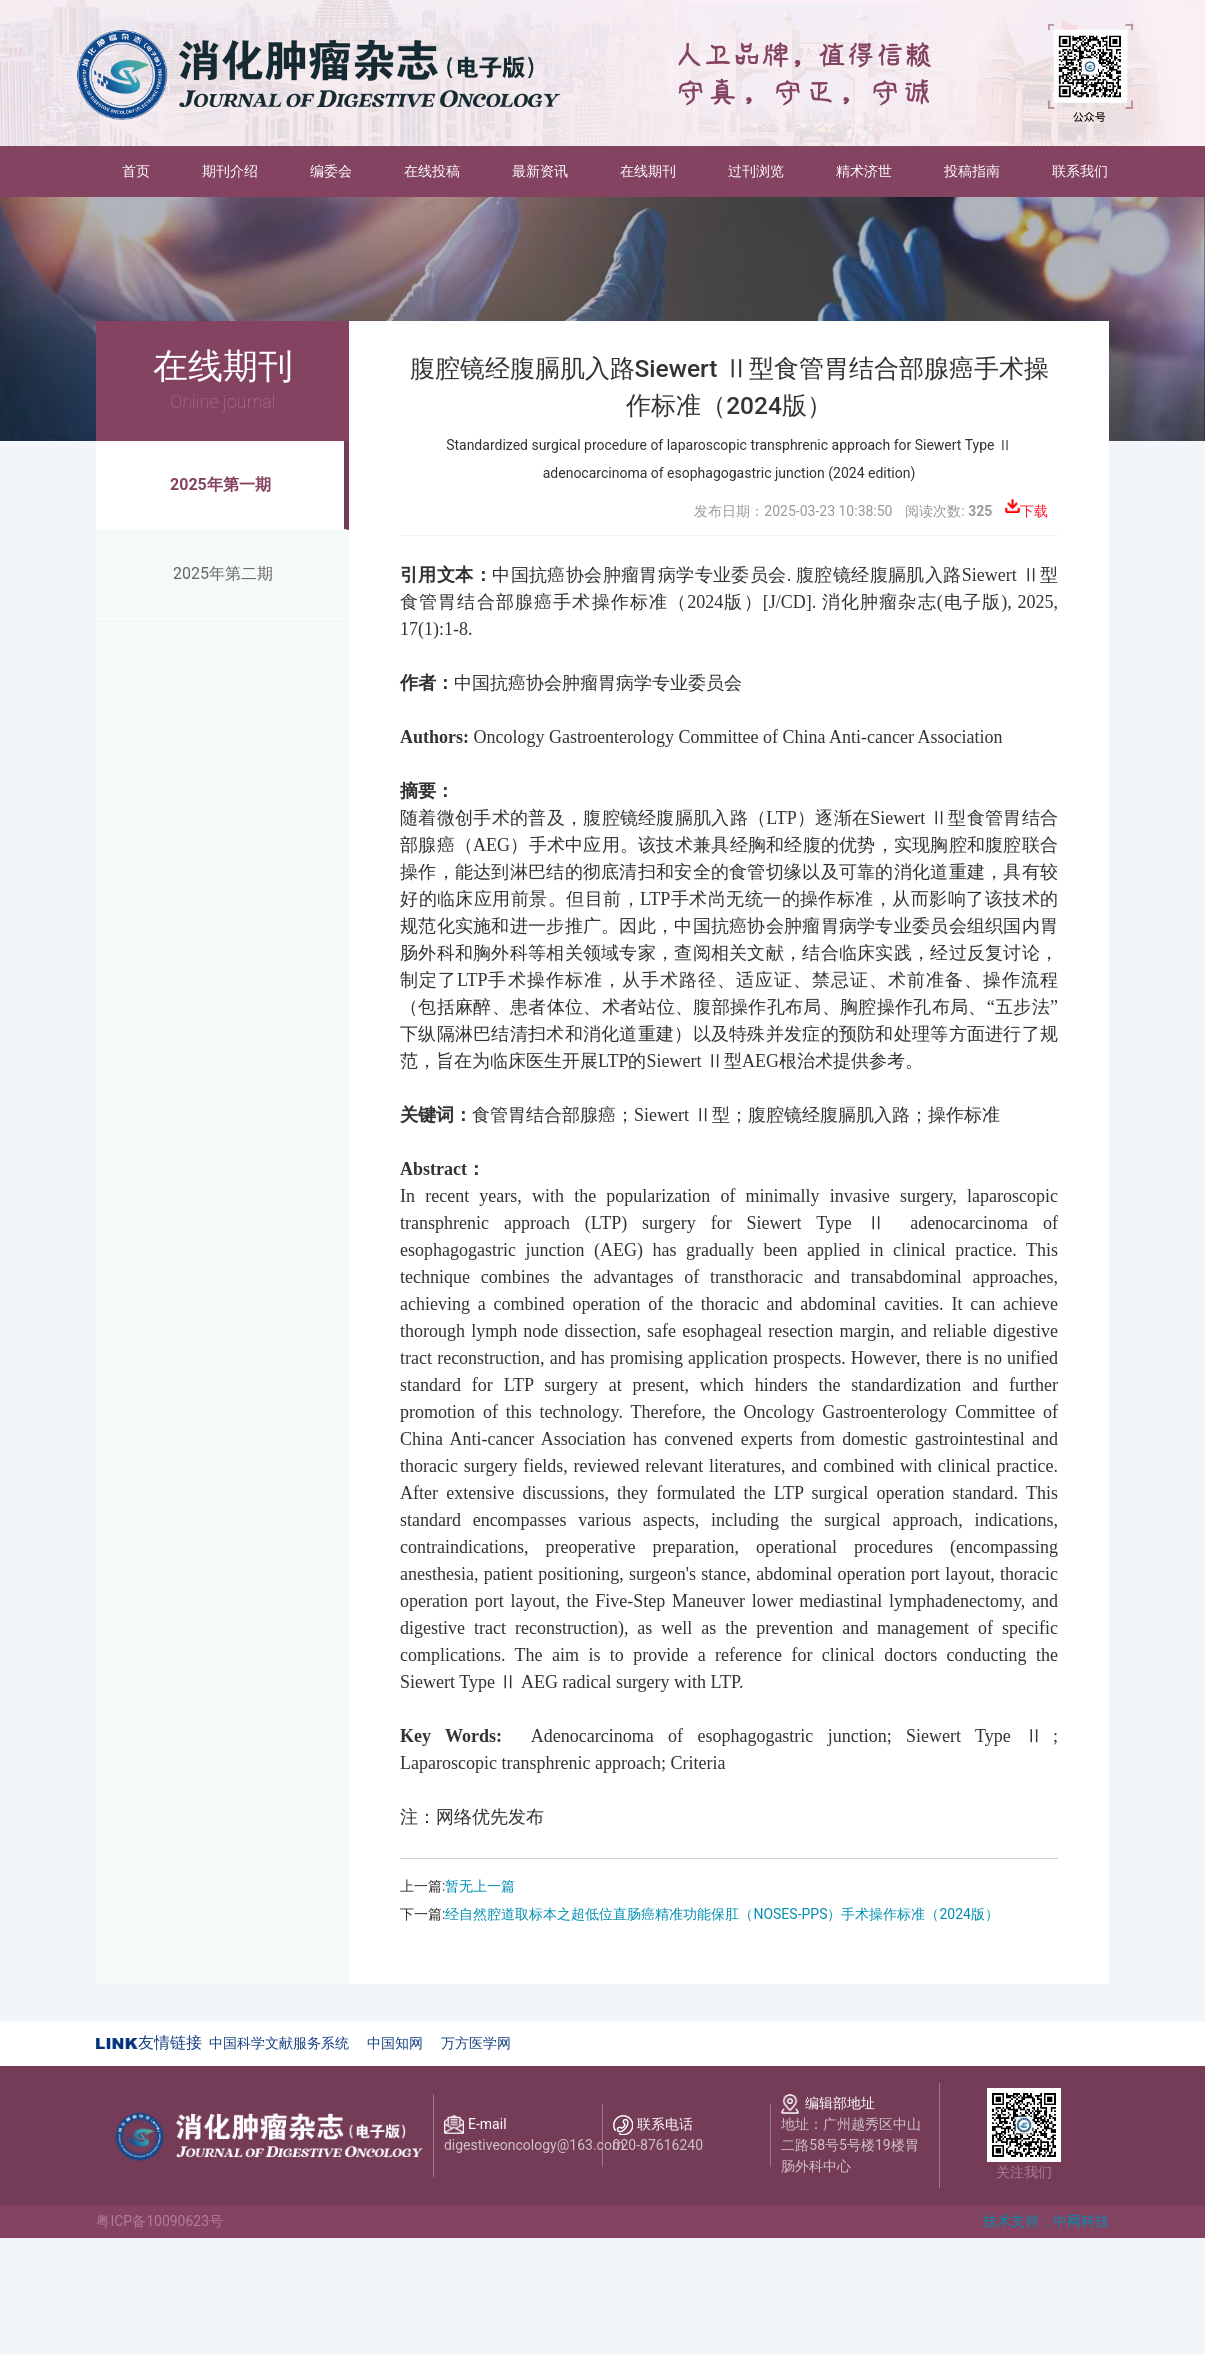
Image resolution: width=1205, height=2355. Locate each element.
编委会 (331, 171)
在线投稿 (432, 171)
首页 (149, 169)
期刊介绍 (230, 171)
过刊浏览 (756, 171)
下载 (1034, 511)
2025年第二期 (223, 573)
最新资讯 (540, 171)
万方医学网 (476, 2043)
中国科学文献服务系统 (279, 2043)
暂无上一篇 (480, 1886)
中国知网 (395, 2043)
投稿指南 (972, 171)
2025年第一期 (220, 484)
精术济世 (864, 171)
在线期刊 (648, 171)
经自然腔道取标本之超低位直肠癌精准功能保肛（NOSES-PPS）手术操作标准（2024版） (722, 1914)
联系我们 (1080, 171)
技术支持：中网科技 (1046, 2221)
